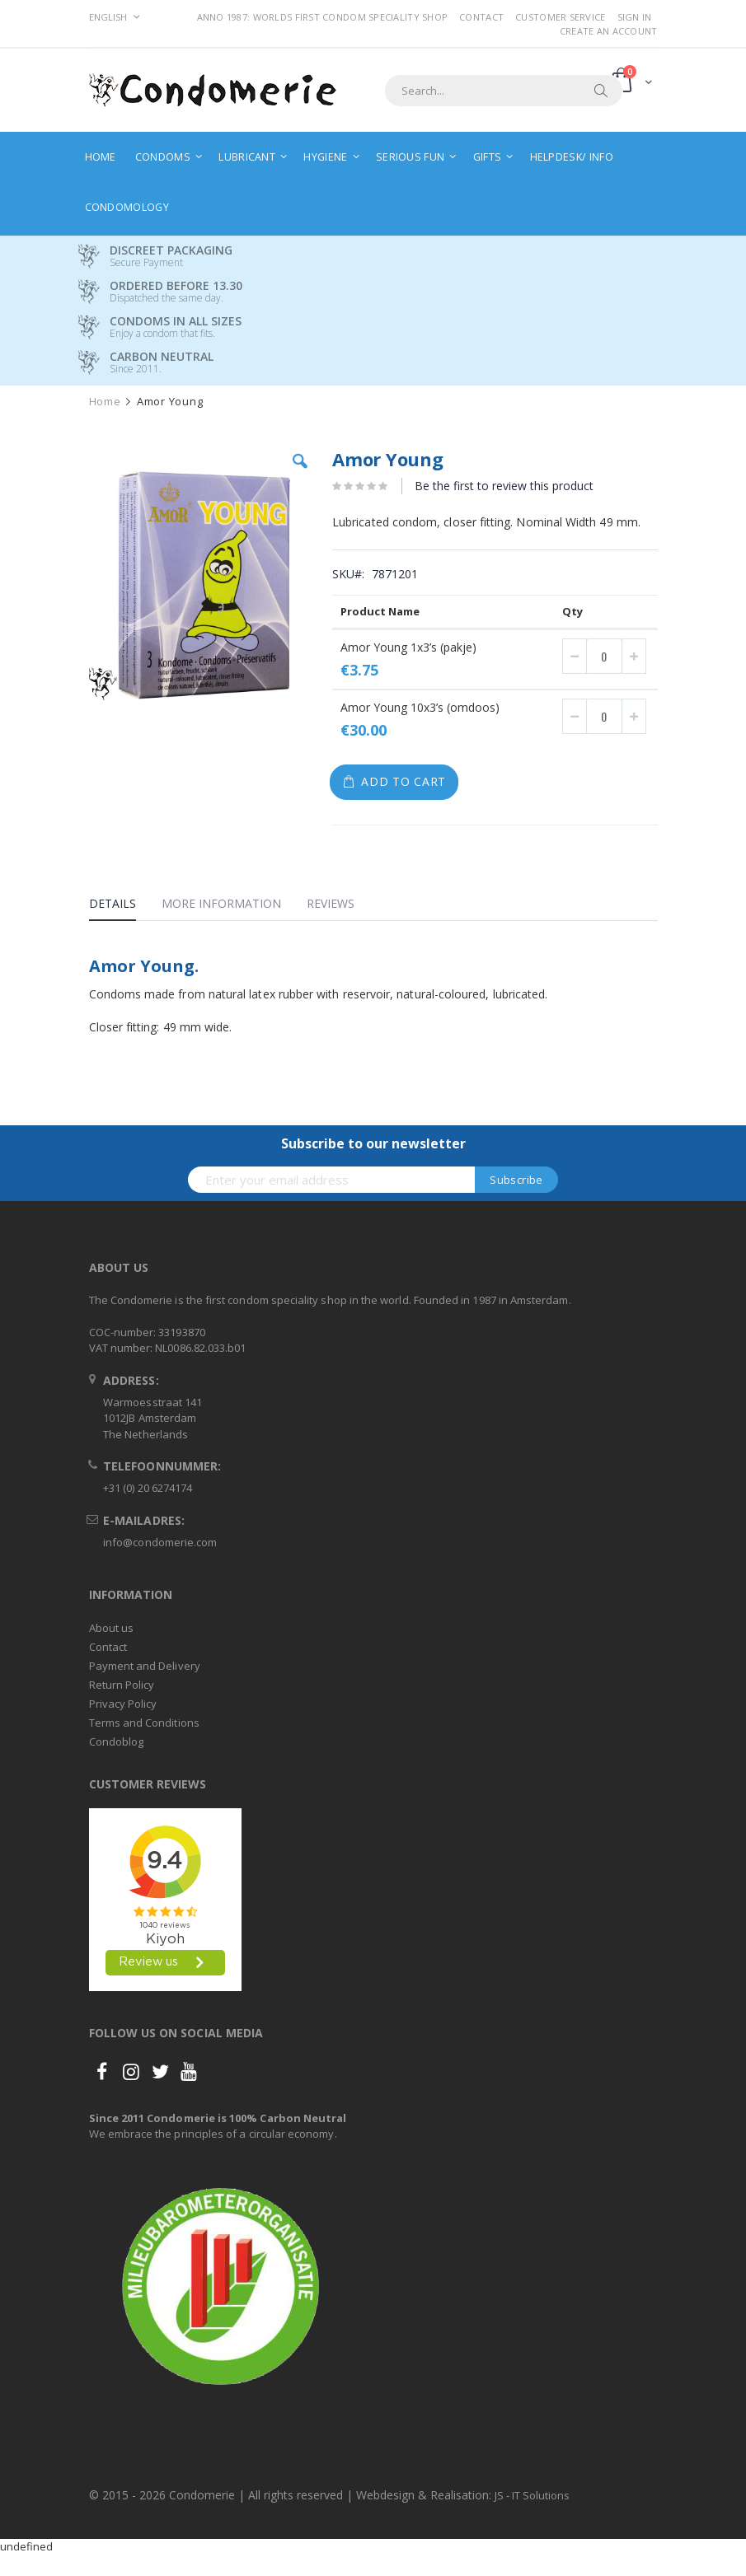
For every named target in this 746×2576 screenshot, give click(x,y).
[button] (300, 474)
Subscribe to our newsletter (373, 1143)
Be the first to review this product (504, 485)
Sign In (634, 17)
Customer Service (560, 17)
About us (111, 1627)
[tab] (125, 906)
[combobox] (503, 90)
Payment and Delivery (144, 1665)
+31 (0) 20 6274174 (147, 1487)
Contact (481, 17)
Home (105, 401)
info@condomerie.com (160, 1542)
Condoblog (116, 1741)
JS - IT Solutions (532, 2495)
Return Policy (122, 1684)
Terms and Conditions (144, 1722)
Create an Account (609, 31)
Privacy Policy (123, 1703)
